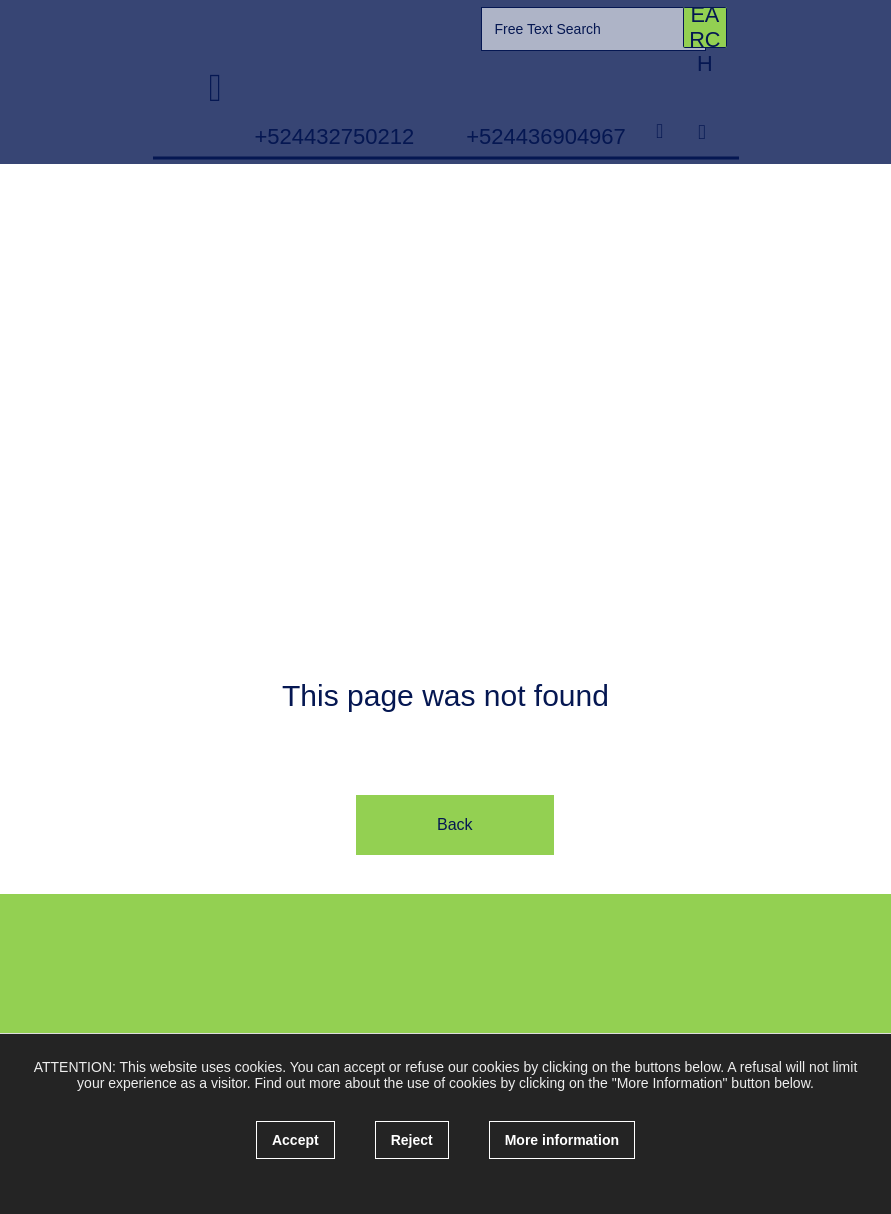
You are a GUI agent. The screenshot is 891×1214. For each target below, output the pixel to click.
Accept (295, 1140)
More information (562, 1140)
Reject (412, 1140)
